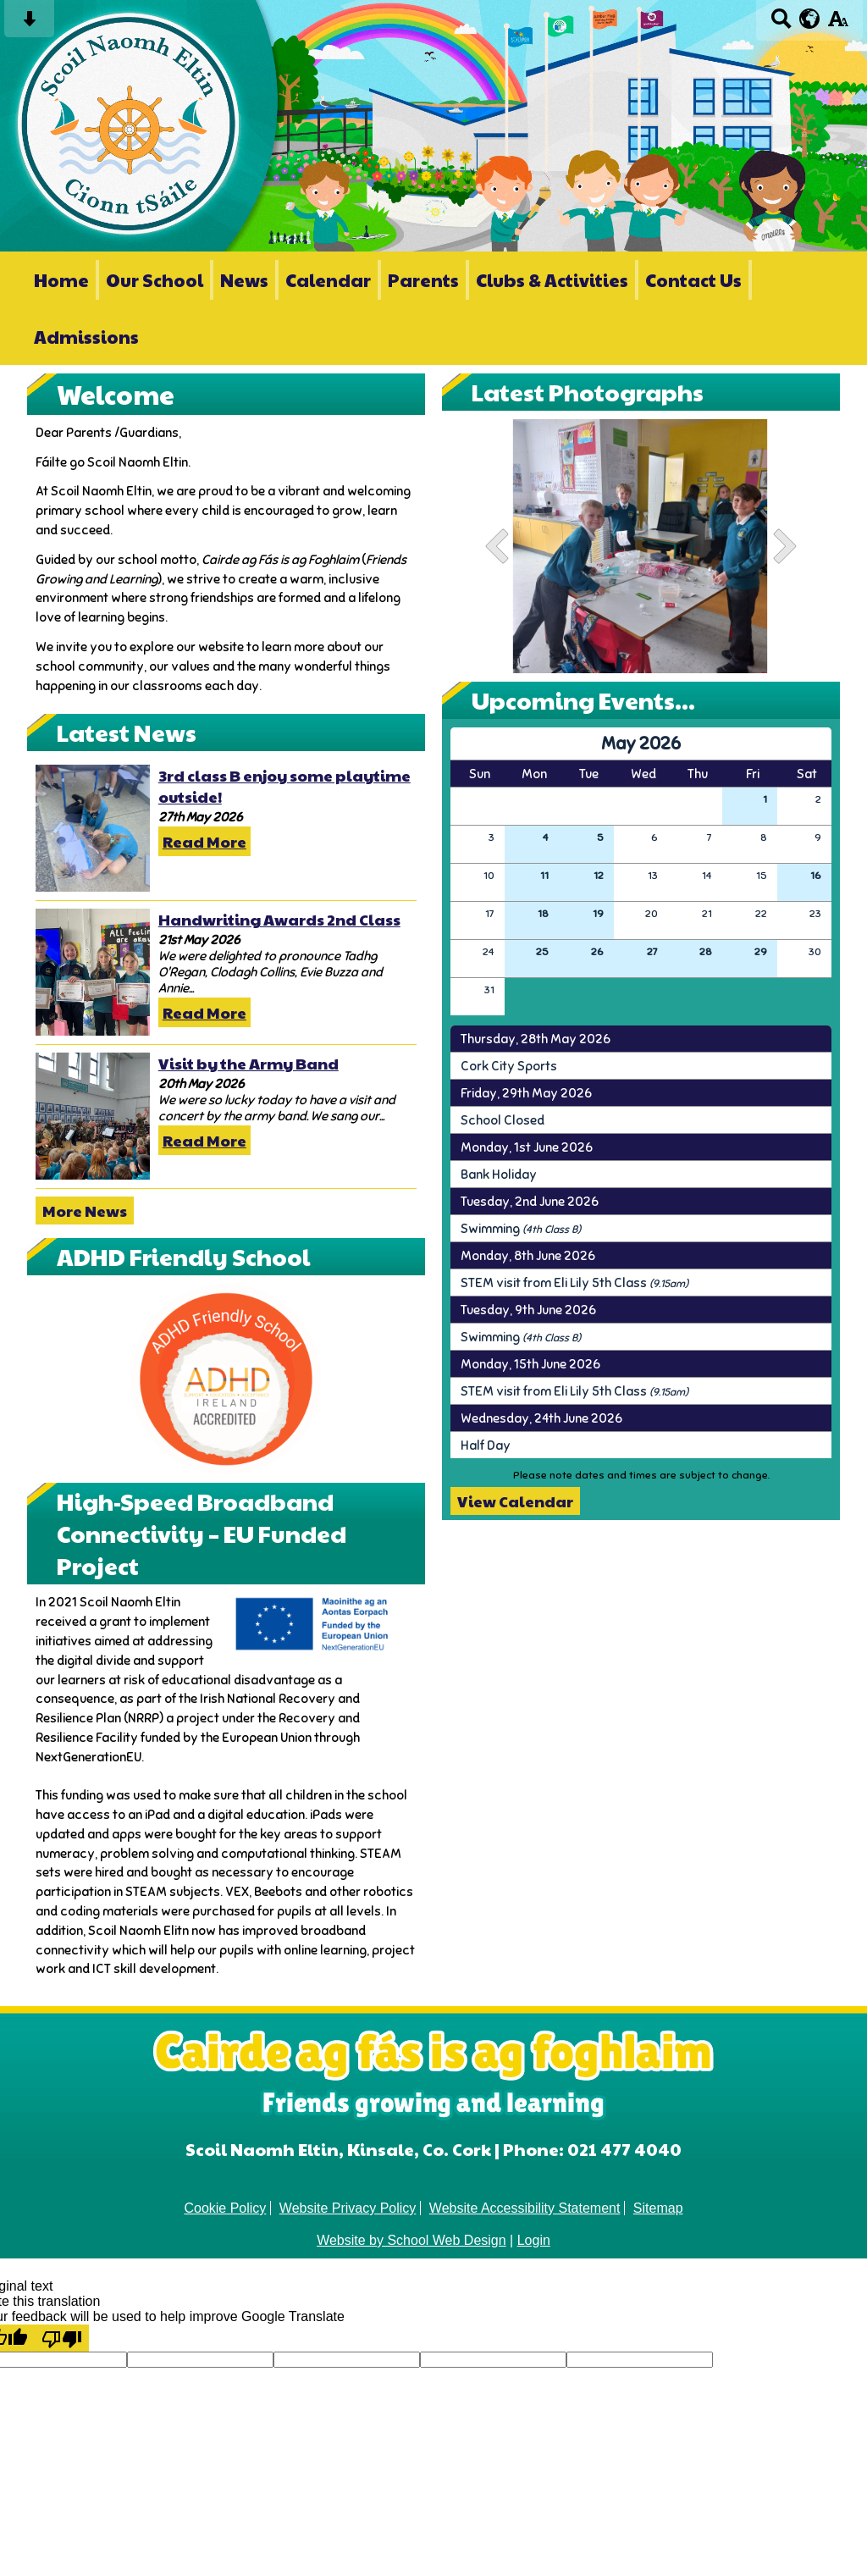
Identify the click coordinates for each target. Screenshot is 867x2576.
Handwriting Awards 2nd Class (279, 919)
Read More (204, 841)
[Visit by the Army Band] (93, 1116)
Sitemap (658, 2208)
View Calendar (515, 1501)
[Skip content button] (29, 24)
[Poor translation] (62, 2338)
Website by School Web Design (411, 2240)
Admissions (86, 336)
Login (533, 2240)
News (244, 280)
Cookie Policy (225, 2208)
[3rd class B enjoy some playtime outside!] (93, 828)
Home (61, 280)
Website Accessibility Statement (525, 2208)
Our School (154, 280)
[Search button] (781, 24)
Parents (423, 280)
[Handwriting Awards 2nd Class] (93, 972)
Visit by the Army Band (248, 1063)
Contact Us (693, 280)
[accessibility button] (838, 24)
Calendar (328, 280)
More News (84, 1210)
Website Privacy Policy (348, 2208)
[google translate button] (810, 18)
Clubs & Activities (552, 280)
